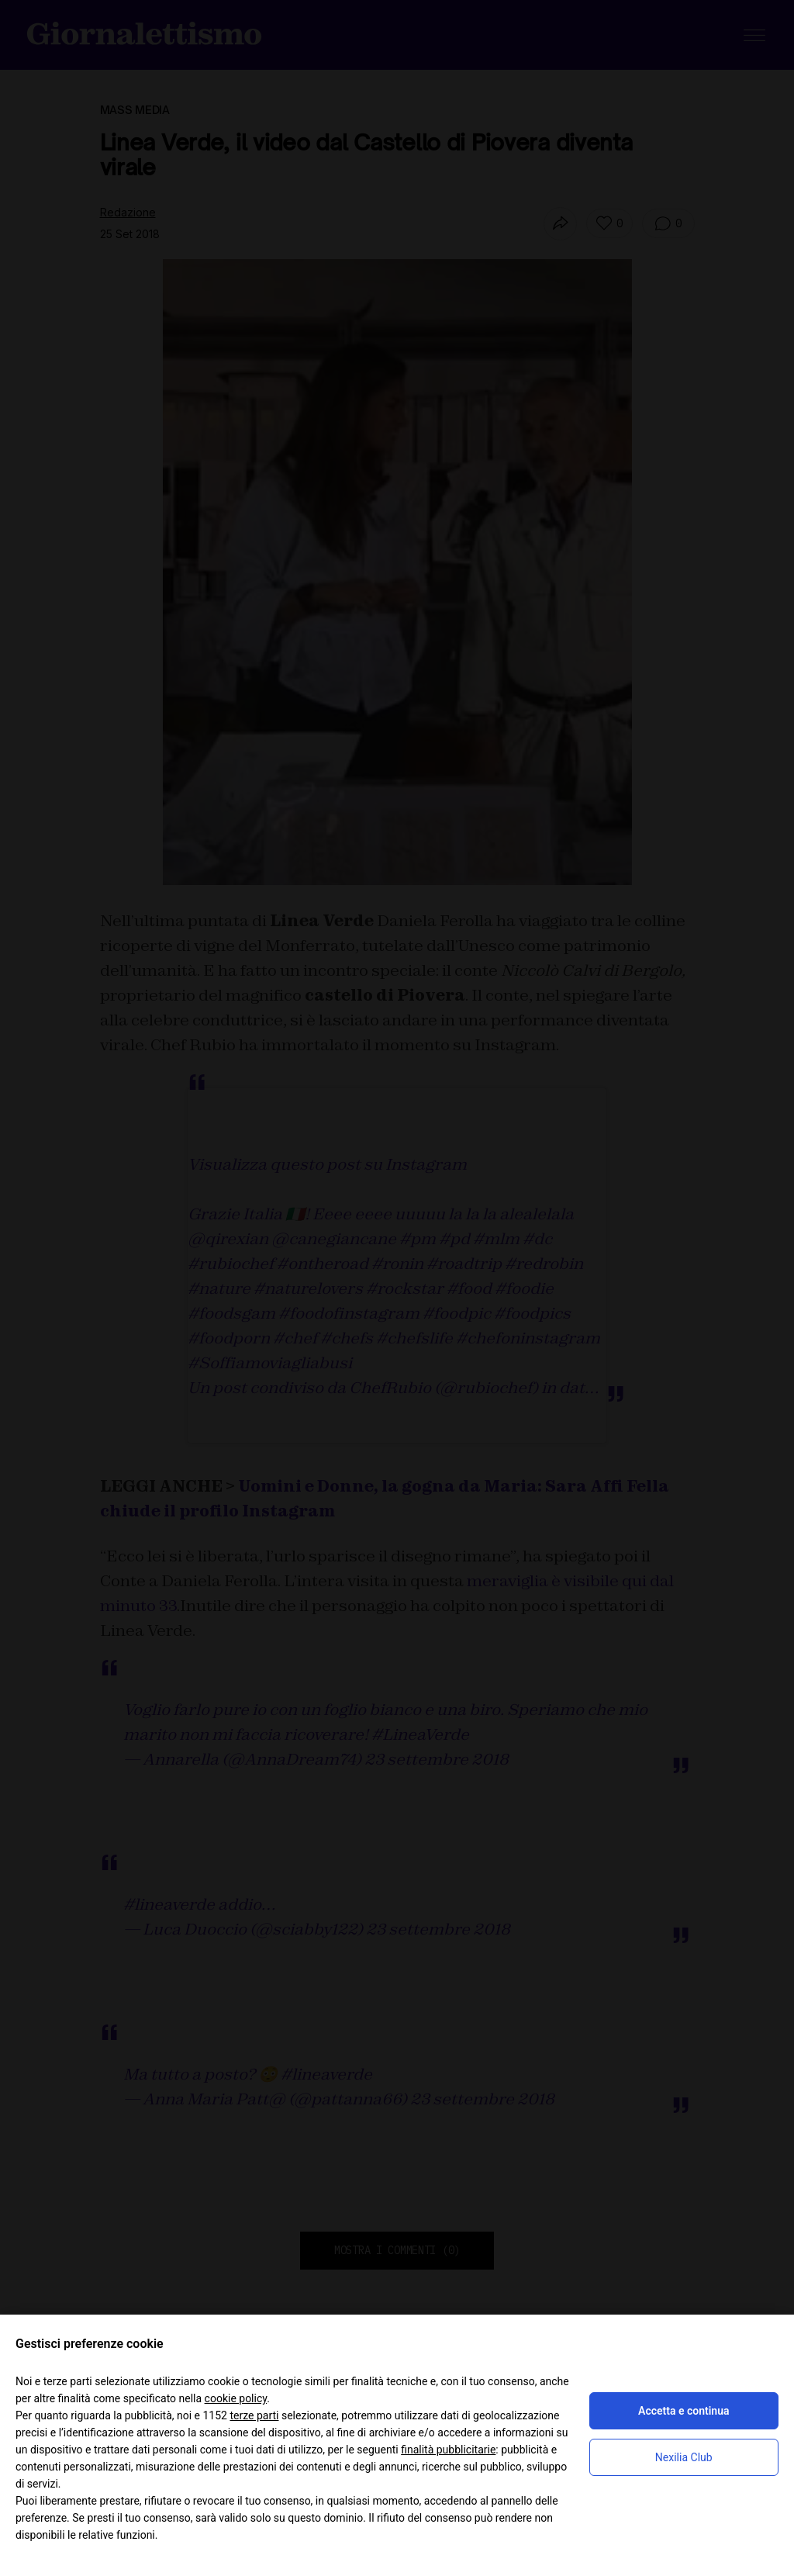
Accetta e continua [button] (683, 2411)
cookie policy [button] (236, 2398)
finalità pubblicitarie (448, 2449)
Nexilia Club (684, 2457)
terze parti (254, 2415)
